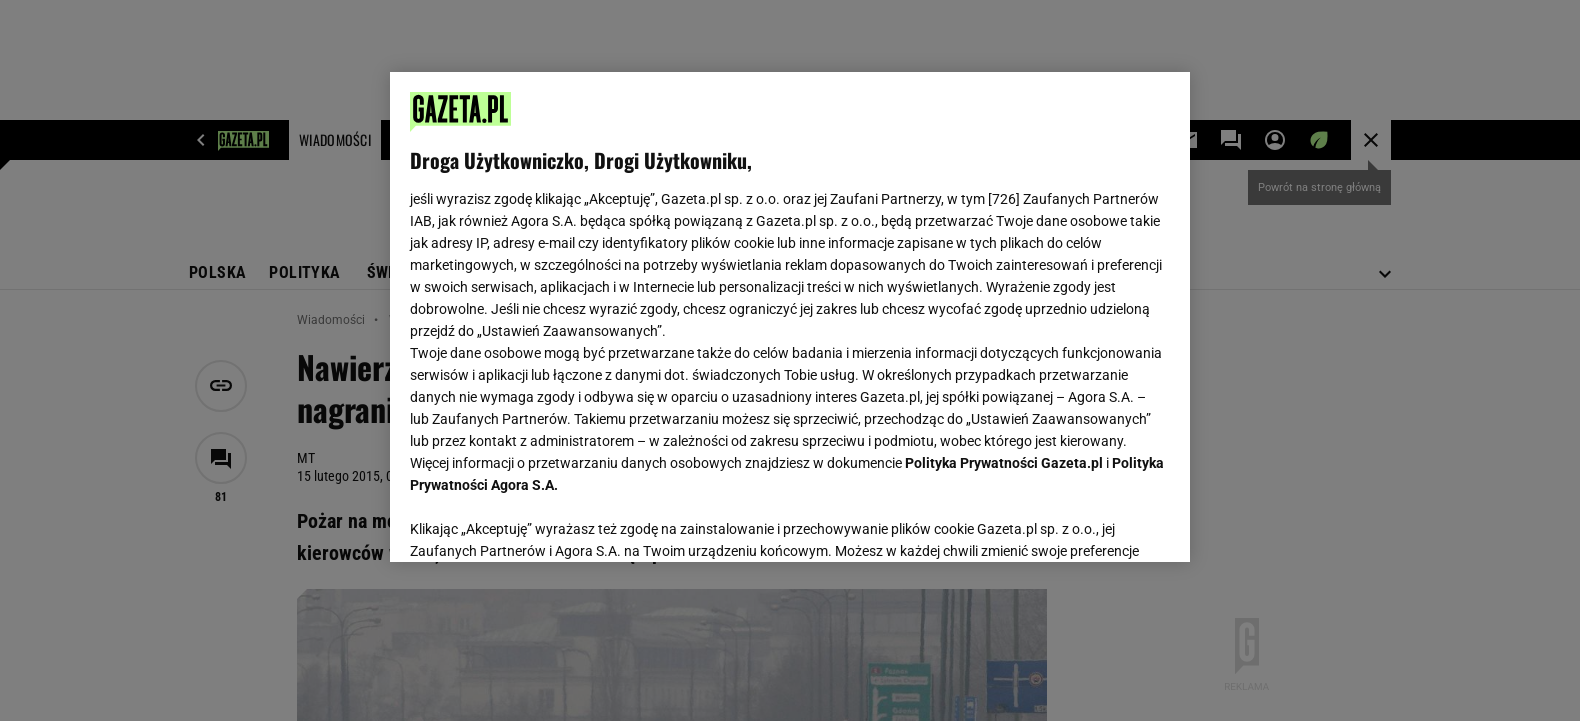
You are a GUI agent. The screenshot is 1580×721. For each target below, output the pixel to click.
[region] (790, 317)
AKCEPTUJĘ (1102, 523)
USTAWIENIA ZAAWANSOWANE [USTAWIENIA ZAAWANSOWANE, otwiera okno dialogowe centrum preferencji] (540, 522)
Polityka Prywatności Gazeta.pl (1004, 463)
